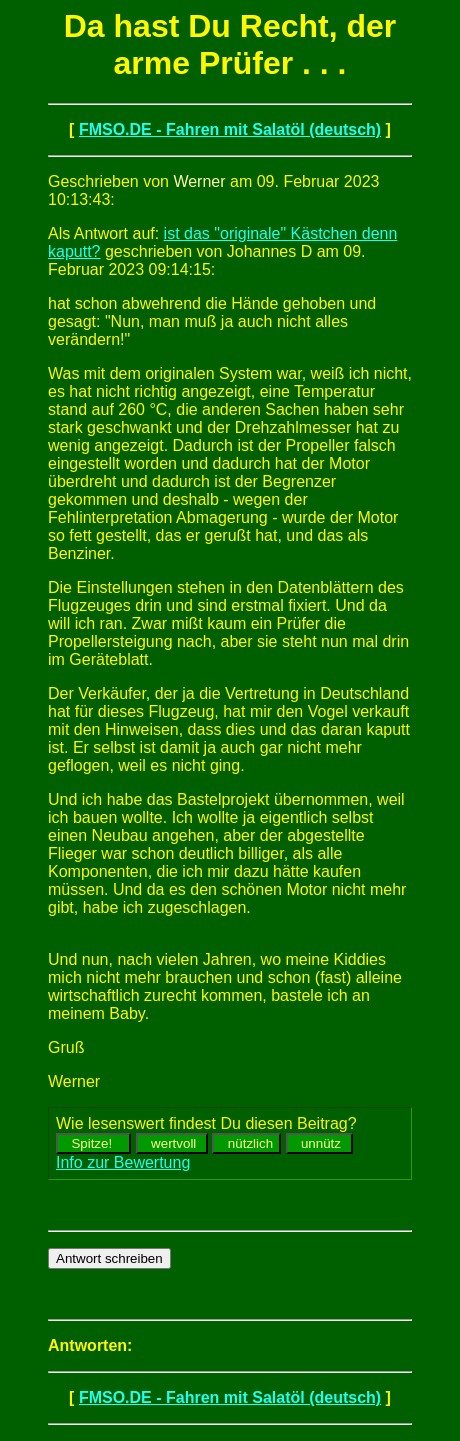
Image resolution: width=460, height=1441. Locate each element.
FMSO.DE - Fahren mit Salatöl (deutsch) (230, 129)
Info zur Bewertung (123, 1162)
